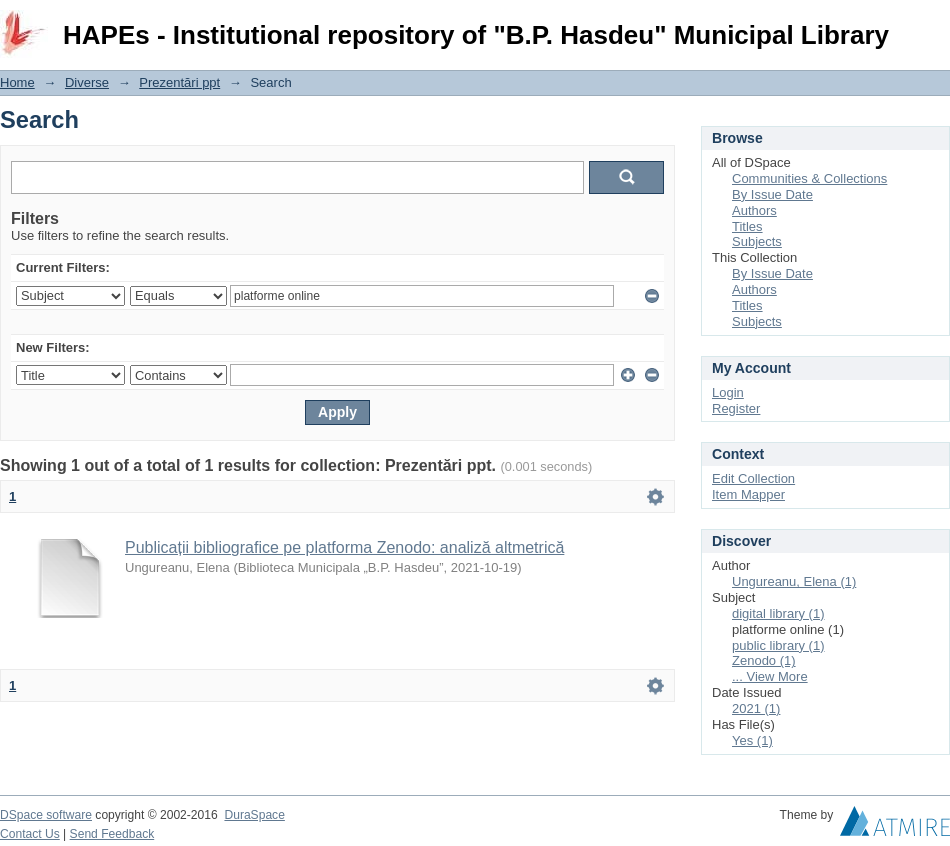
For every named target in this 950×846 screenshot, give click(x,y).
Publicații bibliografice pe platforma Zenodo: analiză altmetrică (344, 547)
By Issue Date (772, 194)
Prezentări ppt (179, 82)
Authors (754, 210)
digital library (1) (778, 613)
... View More (770, 676)
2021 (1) (756, 708)
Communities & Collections (809, 178)
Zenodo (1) (764, 660)
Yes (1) (752, 740)
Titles (747, 226)
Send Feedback (112, 834)
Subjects (757, 241)
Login (934, 24)
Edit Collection (753, 478)
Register (736, 408)
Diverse (87, 82)
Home (17, 82)
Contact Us (30, 834)
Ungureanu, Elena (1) (794, 581)
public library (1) (778, 645)
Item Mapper (748, 494)
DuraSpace (254, 815)
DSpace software (46, 815)
